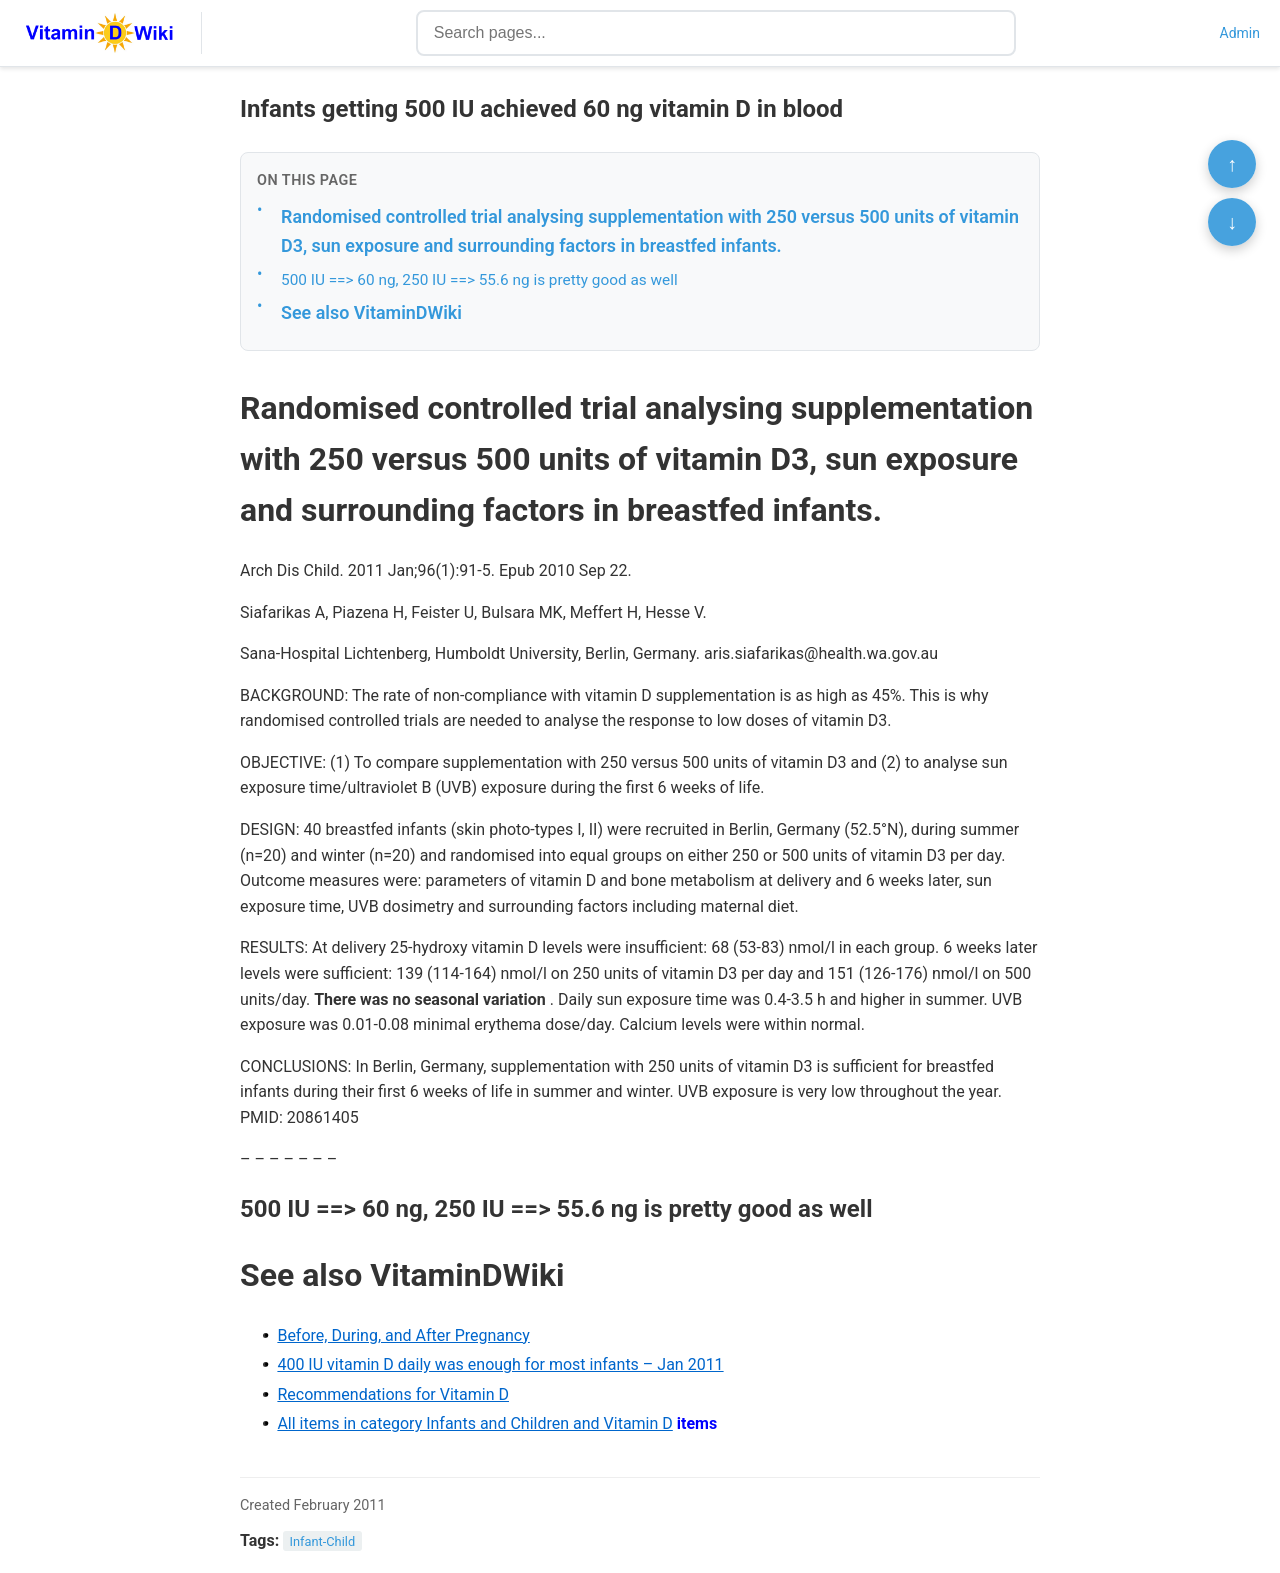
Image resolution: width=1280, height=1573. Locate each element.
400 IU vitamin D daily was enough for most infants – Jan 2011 (500, 1364)
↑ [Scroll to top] (1232, 164)
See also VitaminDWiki (371, 312)
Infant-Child (323, 1541)
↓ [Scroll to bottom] (1232, 222)
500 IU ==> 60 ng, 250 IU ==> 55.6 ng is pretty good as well (479, 280)
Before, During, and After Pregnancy (403, 1335)
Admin (1240, 33)
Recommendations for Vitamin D (393, 1394)
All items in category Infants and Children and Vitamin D (474, 1423)
